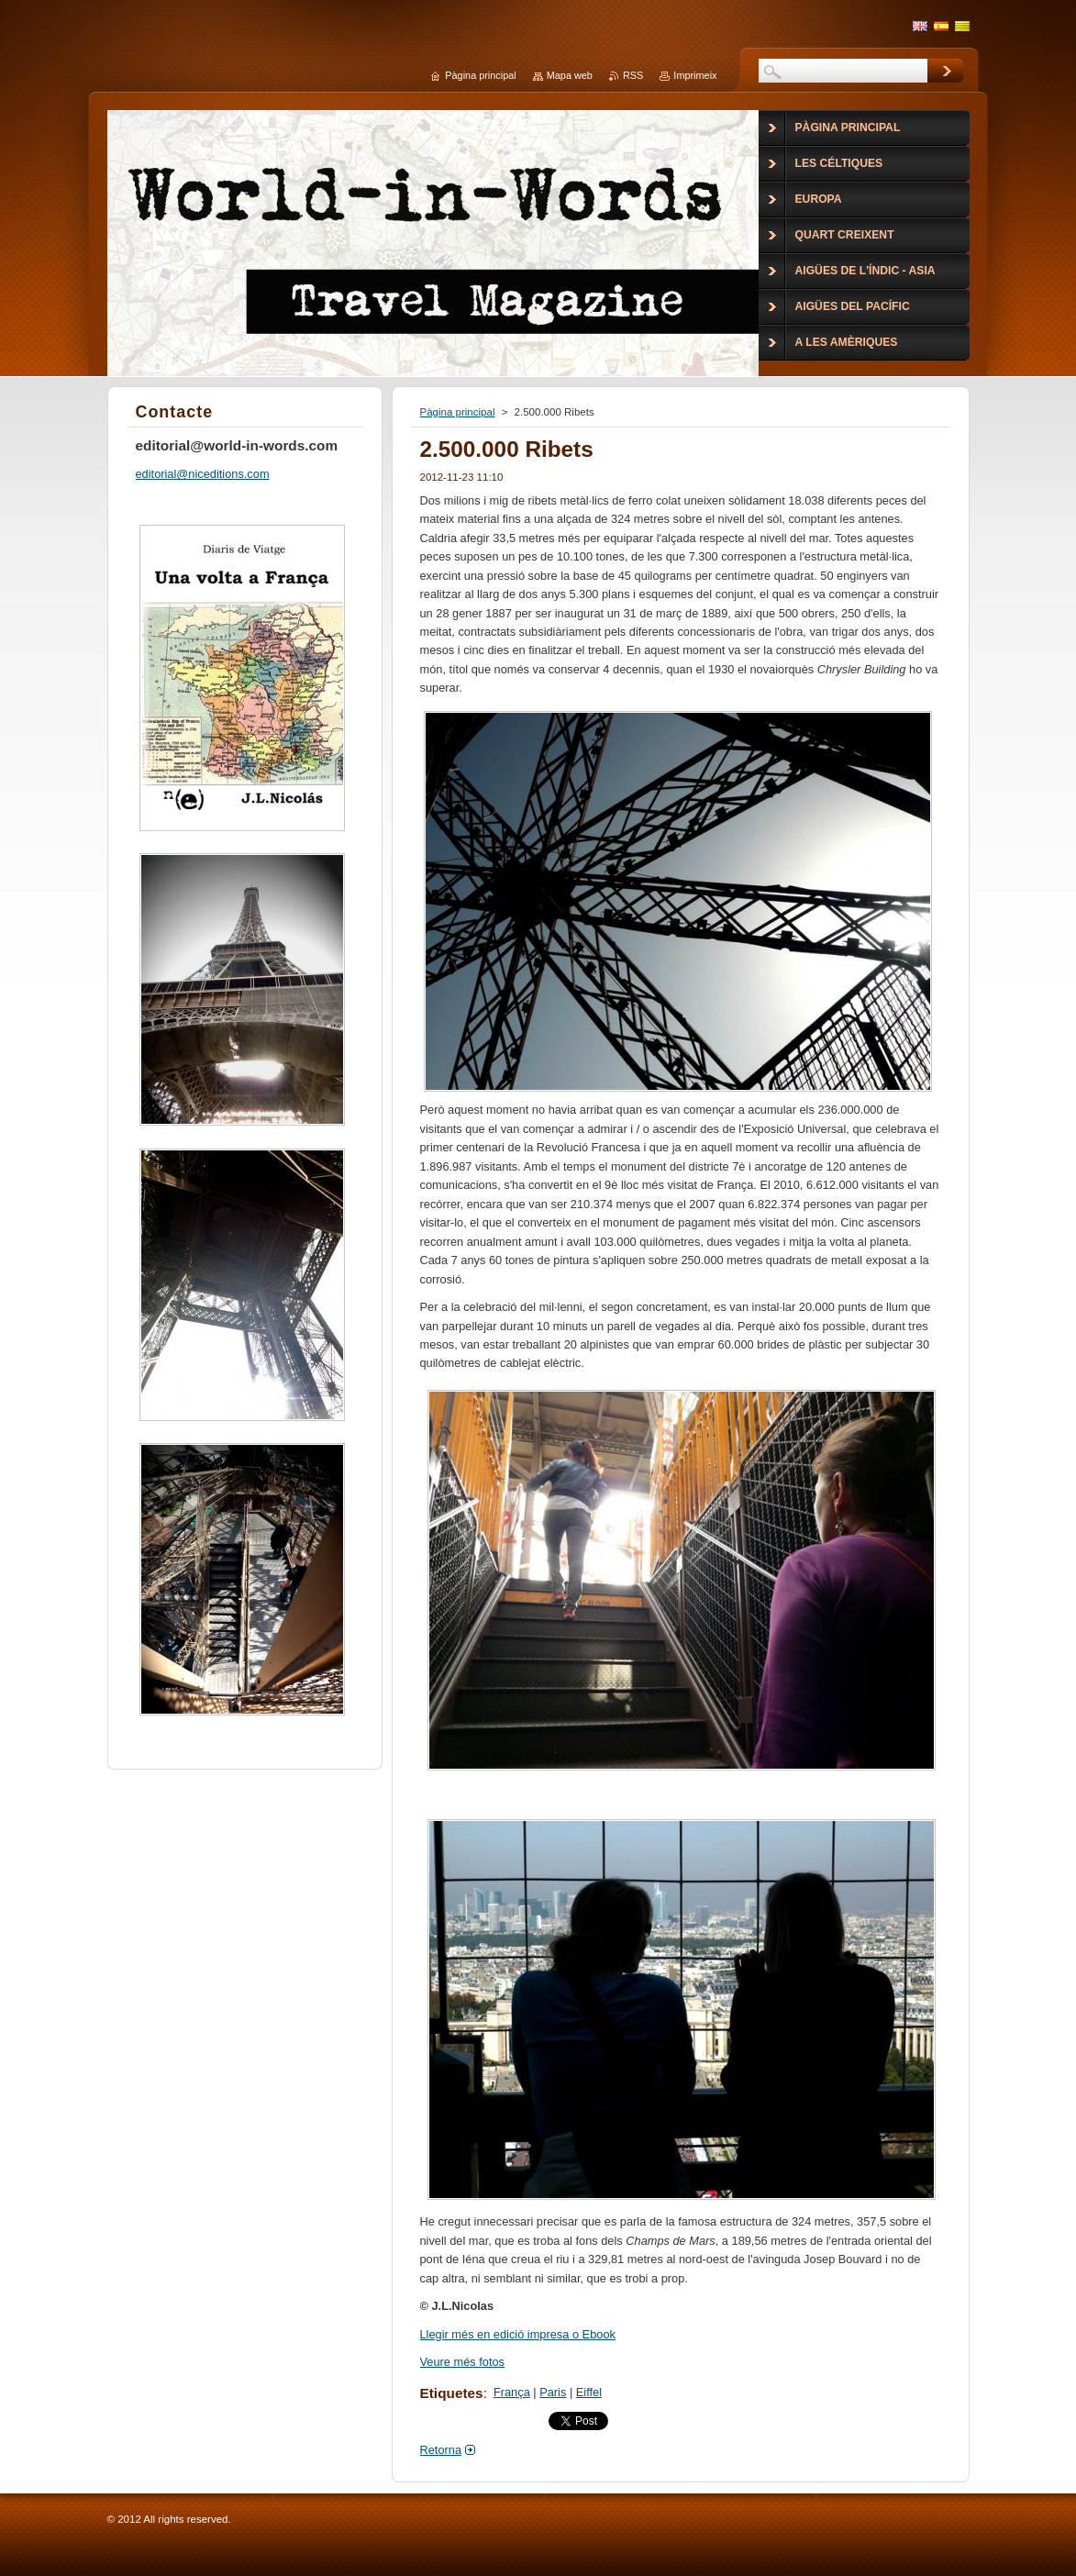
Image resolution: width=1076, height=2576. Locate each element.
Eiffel (589, 2392)
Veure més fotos (462, 2362)
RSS (633, 75)
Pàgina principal (457, 411)
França (512, 2392)
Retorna (441, 2450)
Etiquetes (451, 2393)
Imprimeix (694, 75)
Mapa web (570, 75)
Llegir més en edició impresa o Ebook (518, 2334)
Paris (552, 2392)
